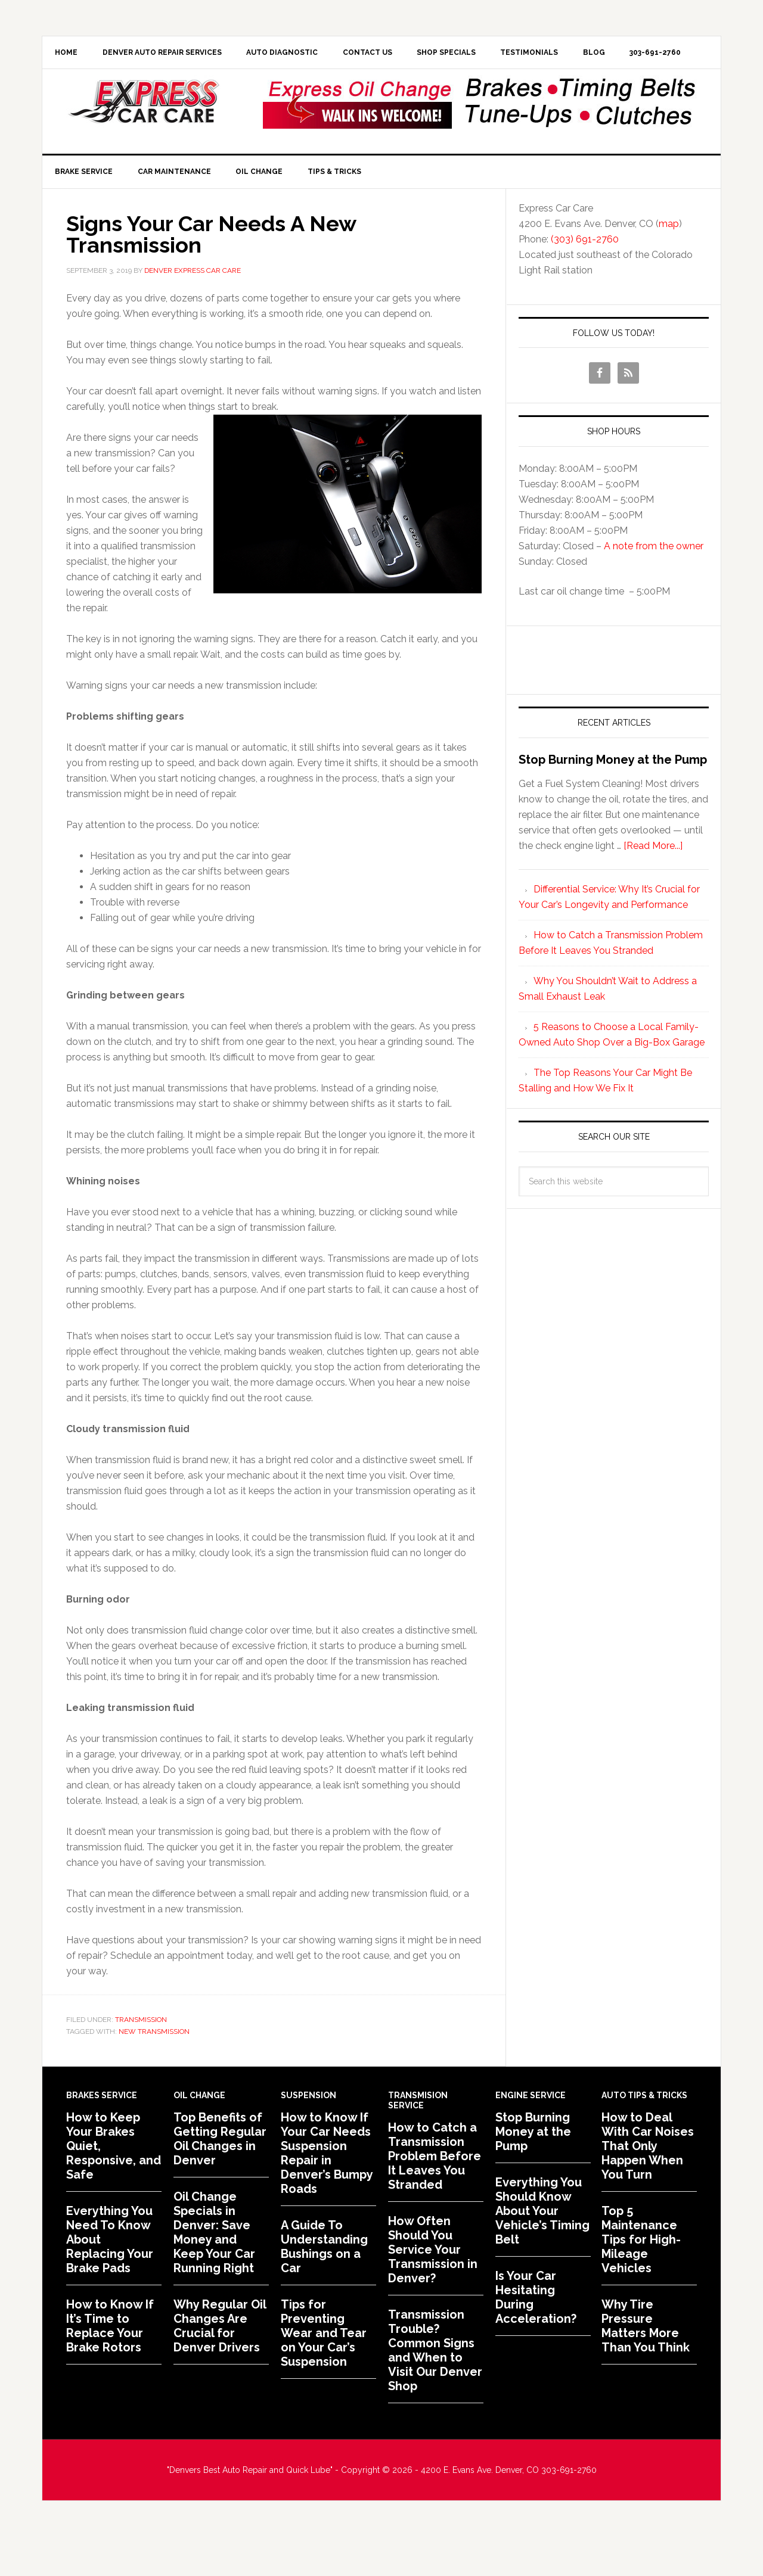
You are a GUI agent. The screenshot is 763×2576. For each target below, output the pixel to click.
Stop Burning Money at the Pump (613, 798)
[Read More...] (653, 884)
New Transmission (154, 2070)
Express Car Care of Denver (143, 139)
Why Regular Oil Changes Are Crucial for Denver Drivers (219, 2364)
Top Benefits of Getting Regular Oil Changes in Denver (219, 2177)
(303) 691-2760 (585, 278)
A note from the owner (653, 585)
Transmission (141, 2059)
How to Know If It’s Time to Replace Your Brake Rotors (110, 2364)
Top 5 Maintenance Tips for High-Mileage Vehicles (641, 2278)
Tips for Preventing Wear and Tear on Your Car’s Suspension (324, 2371)
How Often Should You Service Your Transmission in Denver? (432, 2288)
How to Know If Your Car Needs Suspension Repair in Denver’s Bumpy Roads (327, 2192)
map (669, 262)
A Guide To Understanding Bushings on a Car (324, 2285)
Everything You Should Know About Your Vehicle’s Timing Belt (542, 2249)
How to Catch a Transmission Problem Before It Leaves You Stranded (434, 2194)
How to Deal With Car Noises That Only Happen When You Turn (647, 2184)
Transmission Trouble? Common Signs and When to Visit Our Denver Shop (435, 2389)
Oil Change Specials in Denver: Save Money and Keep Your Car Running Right (214, 2271)
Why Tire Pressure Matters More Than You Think (645, 2364)
